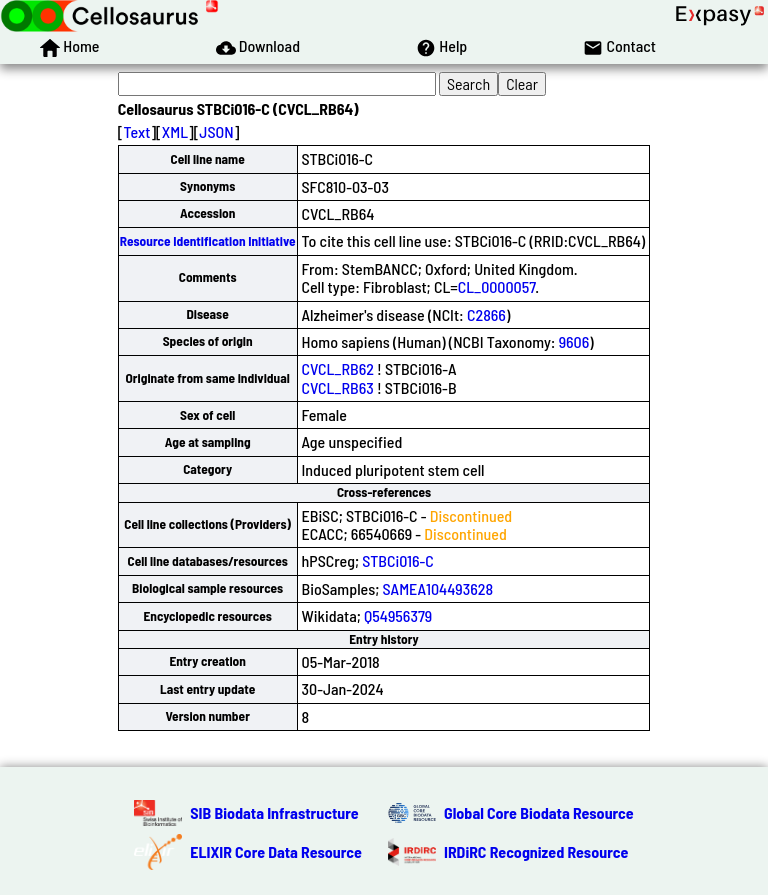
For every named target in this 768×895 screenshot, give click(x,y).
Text (136, 131)
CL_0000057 (497, 286)
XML (175, 131)
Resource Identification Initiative (208, 241)
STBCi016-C (398, 560)
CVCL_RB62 (338, 368)
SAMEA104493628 (438, 588)
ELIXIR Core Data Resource (276, 851)
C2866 (486, 314)
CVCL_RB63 (338, 387)
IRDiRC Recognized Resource (536, 851)
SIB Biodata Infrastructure (274, 812)
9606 (574, 341)
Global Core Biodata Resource (539, 812)
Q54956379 (398, 615)
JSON (216, 131)
